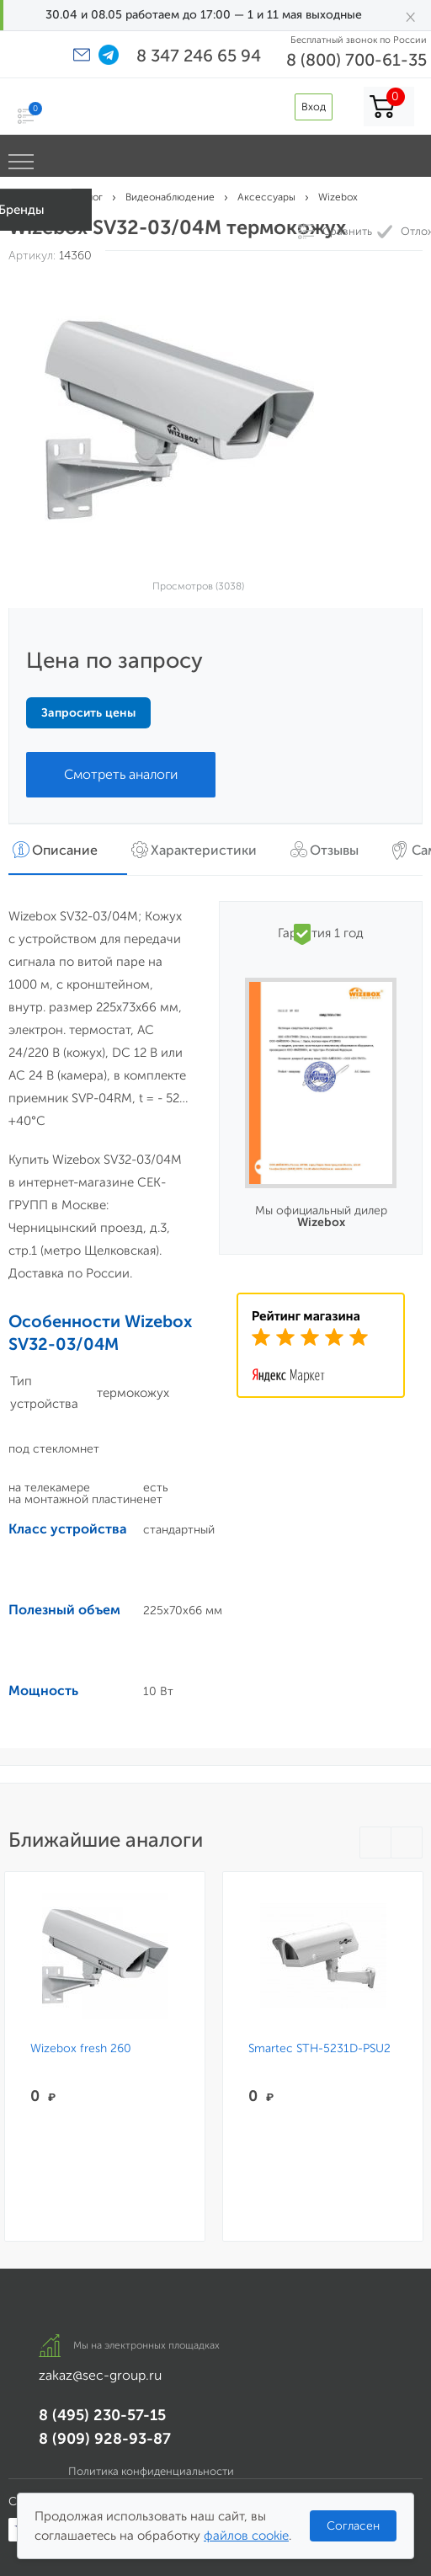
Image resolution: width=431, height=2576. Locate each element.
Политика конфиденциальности (151, 2471)
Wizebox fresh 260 (80, 2049)
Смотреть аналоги (121, 774)
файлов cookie (246, 2535)
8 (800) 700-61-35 (356, 60)
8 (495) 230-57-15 (102, 2415)
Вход (313, 106)
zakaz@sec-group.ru (100, 2375)
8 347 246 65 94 (198, 55)
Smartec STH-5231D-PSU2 (319, 2049)
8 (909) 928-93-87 (105, 2438)
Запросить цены (88, 713)
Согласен (353, 2526)
